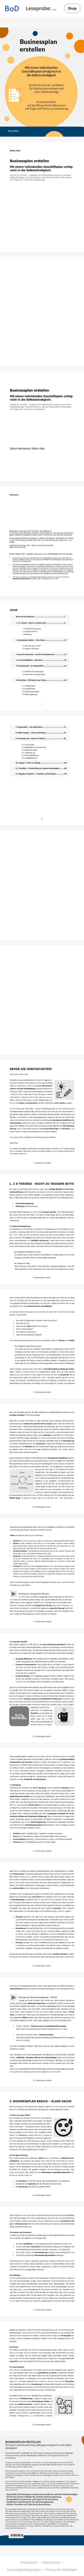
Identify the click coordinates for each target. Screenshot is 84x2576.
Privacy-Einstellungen (61, 2569)
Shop (72, 8)
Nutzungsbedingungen (24, 2569)
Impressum (29, 2562)
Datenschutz (51, 2562)
